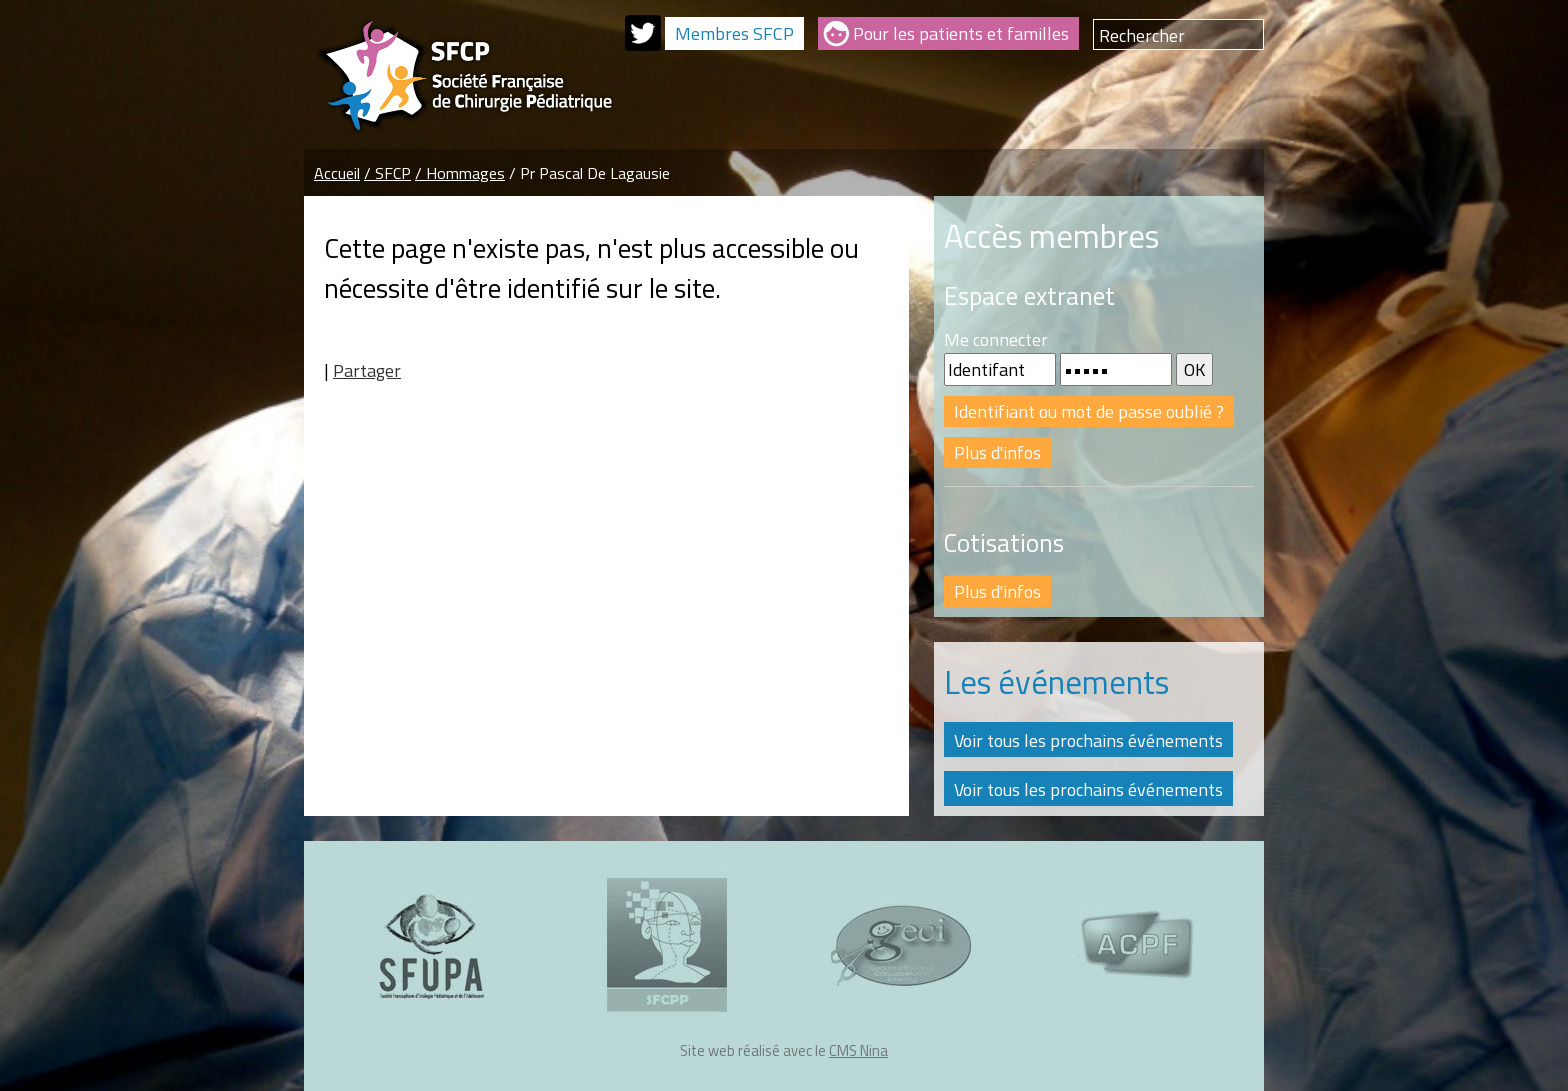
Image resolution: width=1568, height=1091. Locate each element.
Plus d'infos (997, 452)
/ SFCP (387, 173)
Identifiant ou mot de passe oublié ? (1089, 411)
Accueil (337, 173)
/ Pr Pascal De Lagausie (589, 173)
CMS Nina (858, 1050)
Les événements (1056, 682)
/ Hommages (460, 173)
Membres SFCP (734, 33)
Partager (367, 370)
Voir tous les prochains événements (1088, 740)
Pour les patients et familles (961, 33)
